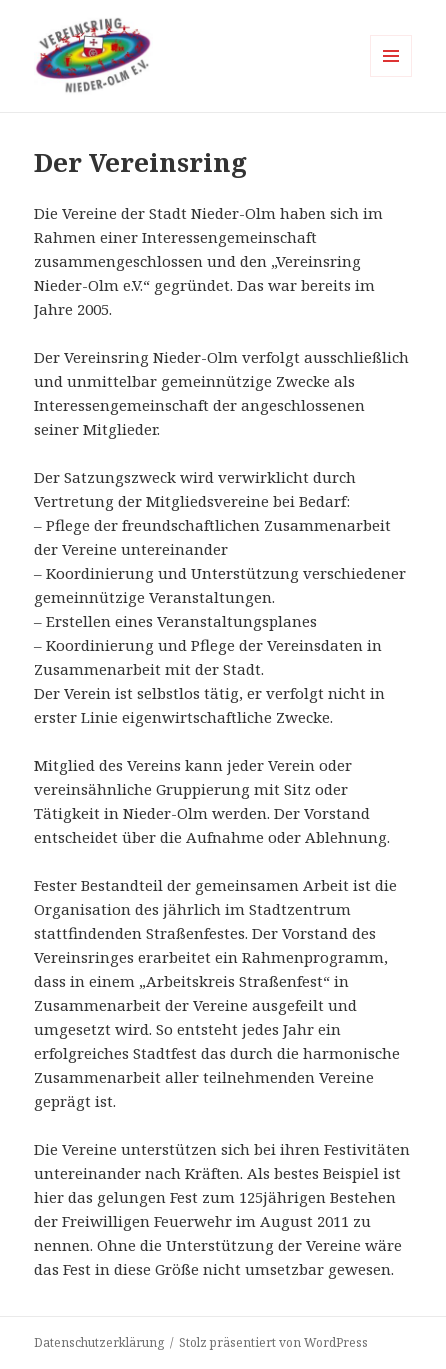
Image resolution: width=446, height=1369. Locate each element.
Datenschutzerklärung (99, 1342)
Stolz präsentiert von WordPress (273, 1342)
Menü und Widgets (391, 76)
